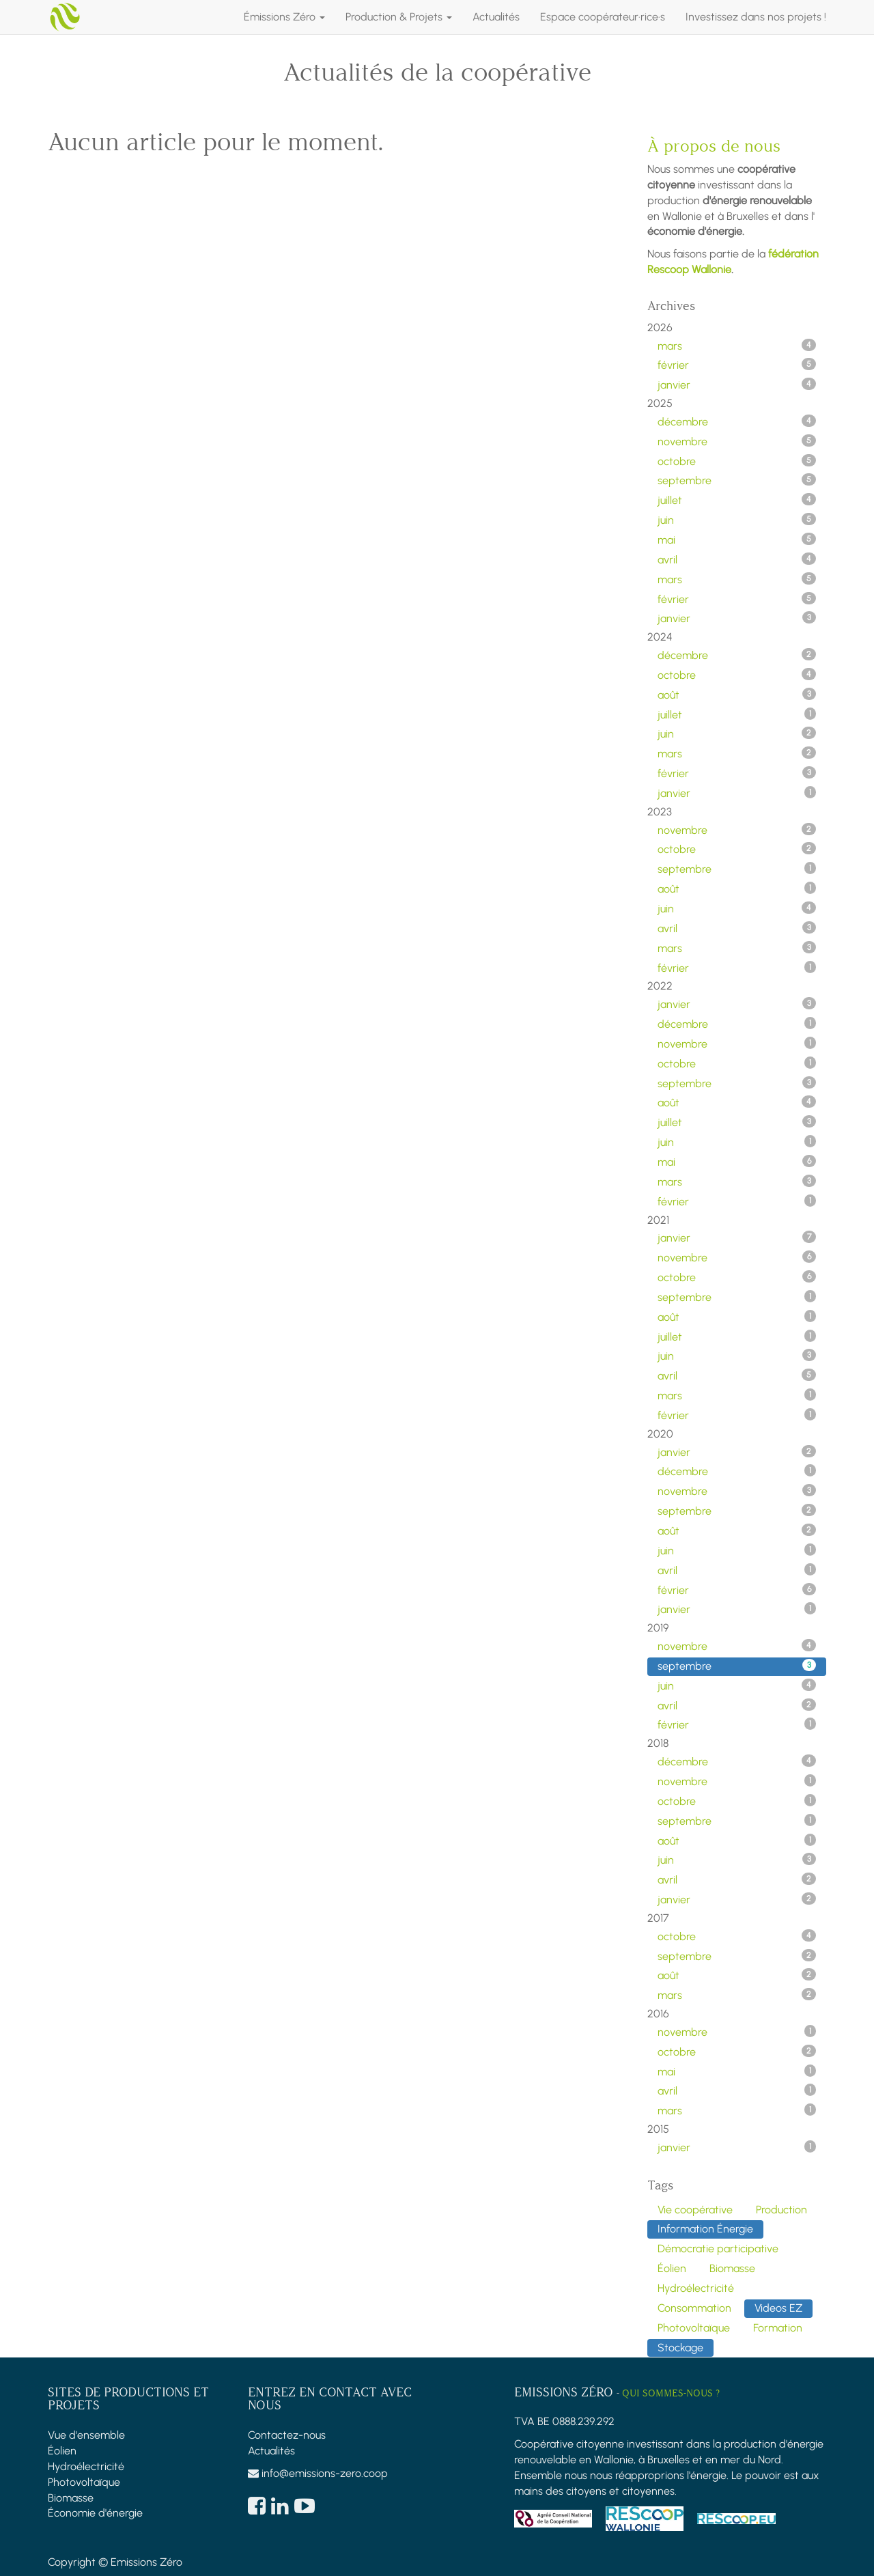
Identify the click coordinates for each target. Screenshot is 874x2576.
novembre (737, 441)
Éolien (62, 2450)
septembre (737, 480)
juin (737, 520)
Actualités (271, 2450)
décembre (737, 421)
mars (737, 345)
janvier (737, 384)
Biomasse (71, 2497)
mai (737, 539)
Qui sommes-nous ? (671, 2393)
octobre (737, 461)
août (737, 694)
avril (737, 559)
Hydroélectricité (86, 2466)
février (737, 365)
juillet (737, 500)
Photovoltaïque (84, 2482)
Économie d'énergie (95, 2512)
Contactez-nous (287, 2434)
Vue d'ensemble (86, 2434)
